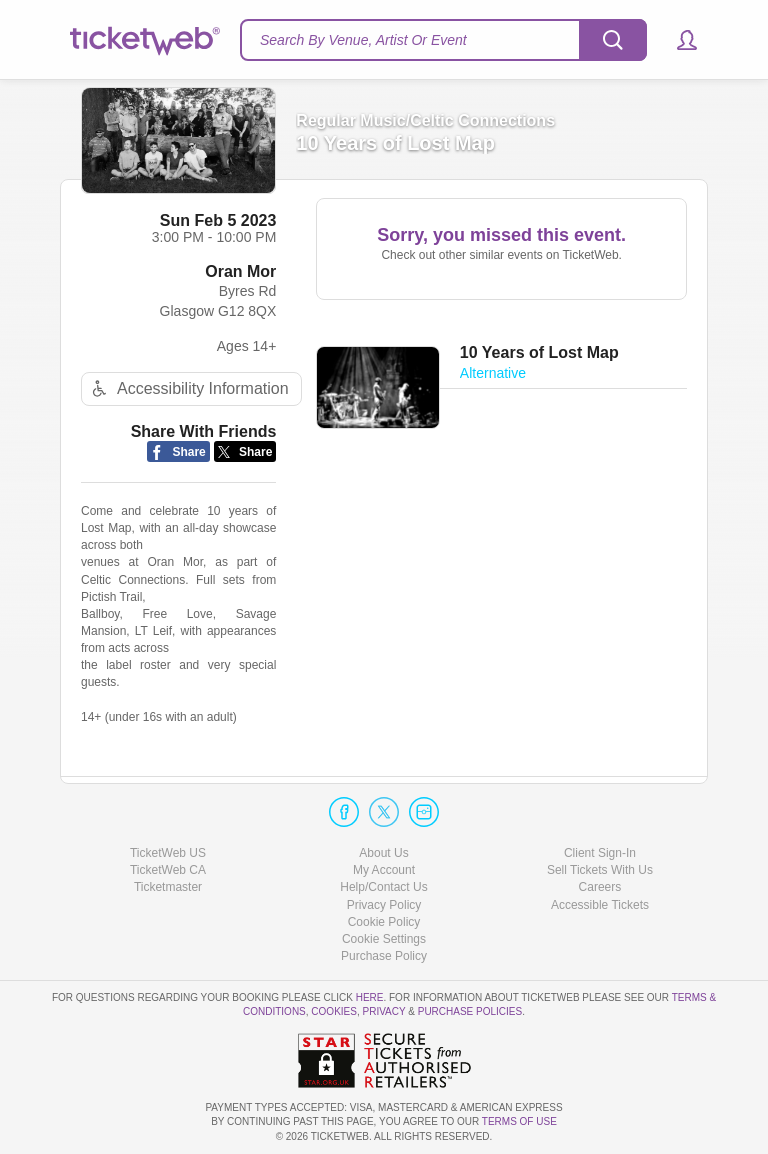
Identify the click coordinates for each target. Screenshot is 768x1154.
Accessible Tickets (600, 905)
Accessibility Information (188, 388)
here (370, 997)
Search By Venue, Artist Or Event (363, 40)
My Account (384, 870)
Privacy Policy (384, 905)
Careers (600, 887)
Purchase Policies (470, 1011)
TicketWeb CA (168, 870)
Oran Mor (240, 271)
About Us (383, 853)
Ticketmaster (168, 887)
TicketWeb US (168, 853)
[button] (677, 40)
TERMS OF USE (519, 1121)
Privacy (384, 1011)
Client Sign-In (600, 853)
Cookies (334, 1011)
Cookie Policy (384, 922)
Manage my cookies (384, 939)
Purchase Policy (384, 956)
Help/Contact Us (383, 887)
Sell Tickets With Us (600, 870)
